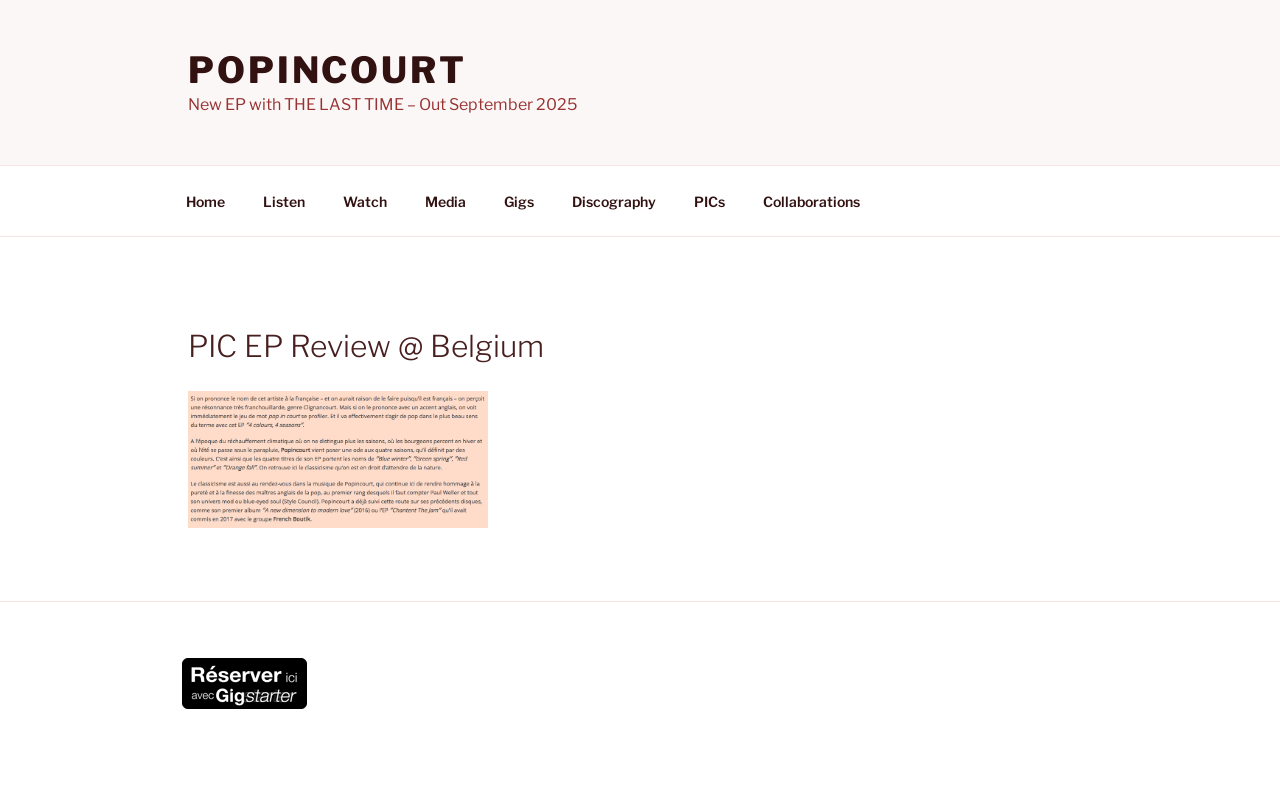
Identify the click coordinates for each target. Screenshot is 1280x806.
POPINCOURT (327, 70)
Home (205, 201)
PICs (709, 201)
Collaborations (811, 201)
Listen (284, 201)
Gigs (519, 201)
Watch (365, 201)
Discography (614, 201)
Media (445, 201)
